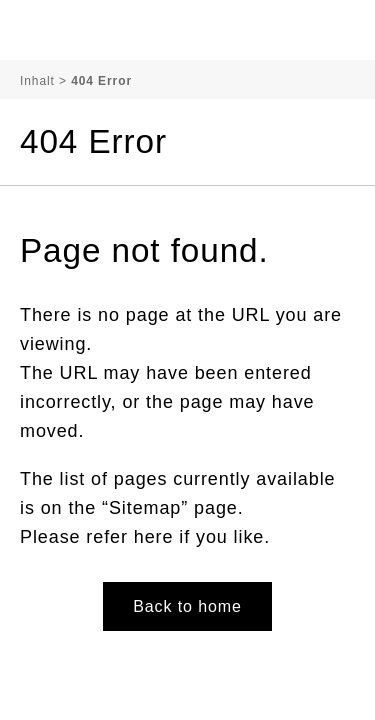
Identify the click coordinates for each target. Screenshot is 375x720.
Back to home (187, 606)
